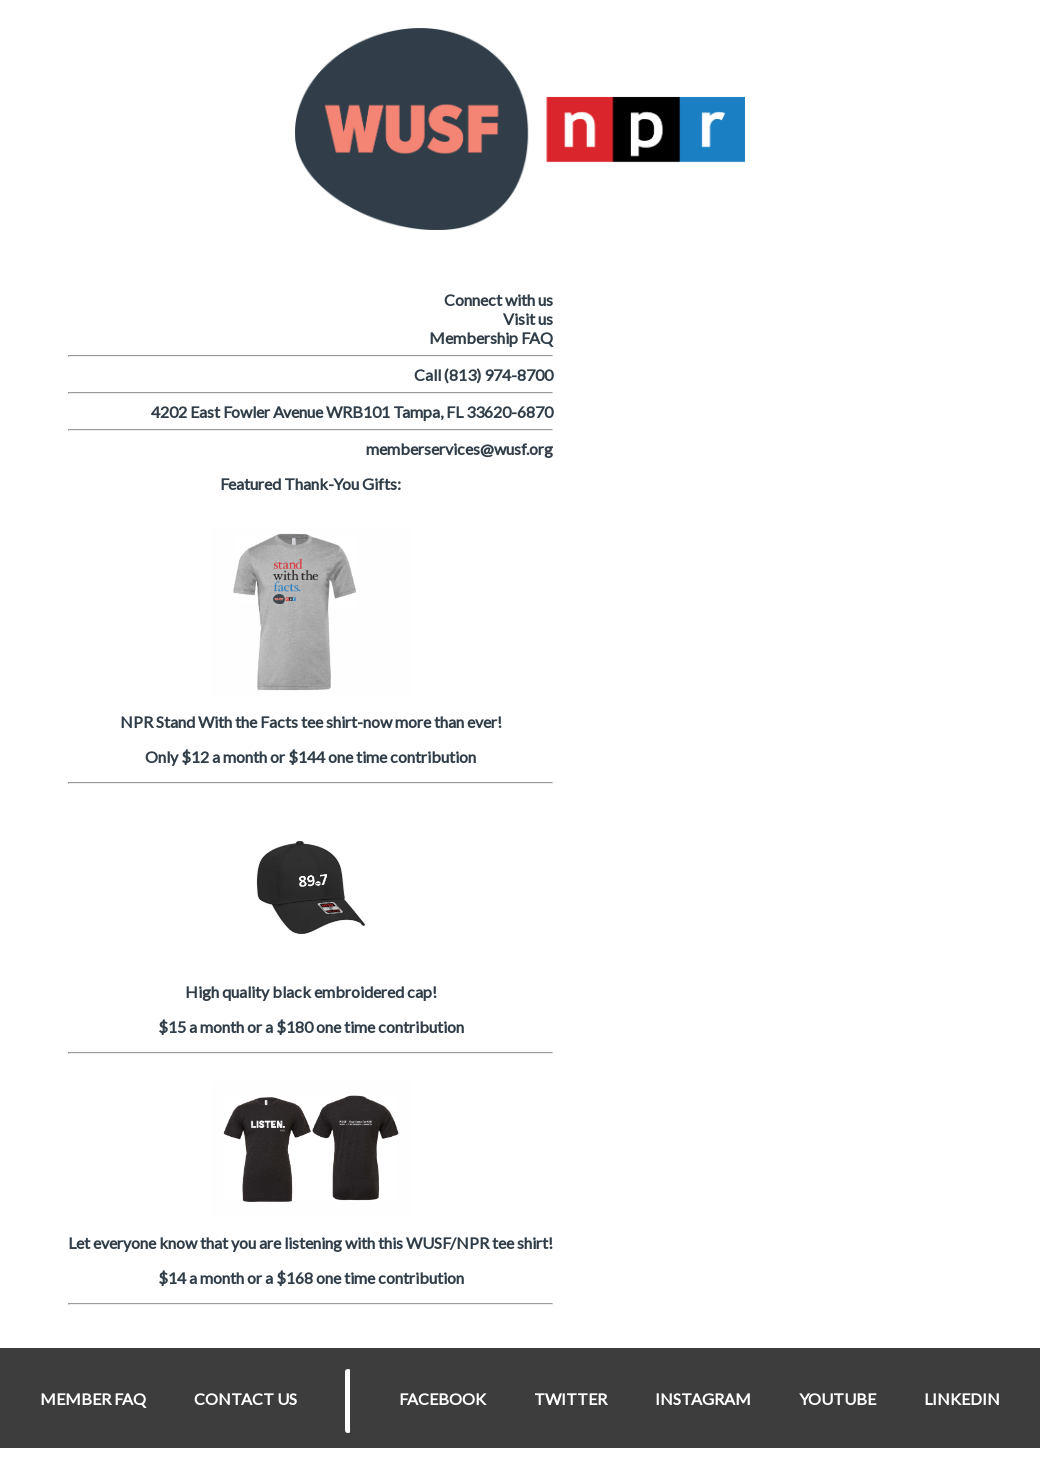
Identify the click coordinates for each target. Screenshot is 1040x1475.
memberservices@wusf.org (459, 448)
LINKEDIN (962, 1398)
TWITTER (570, 1398)
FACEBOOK (442, 1398)
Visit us (528, 318)
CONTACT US (245, 1398)
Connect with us (498, 299)
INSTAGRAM (703, 1398)
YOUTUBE (837, 1398)
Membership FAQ (491, 337)
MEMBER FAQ (93, 1398)
